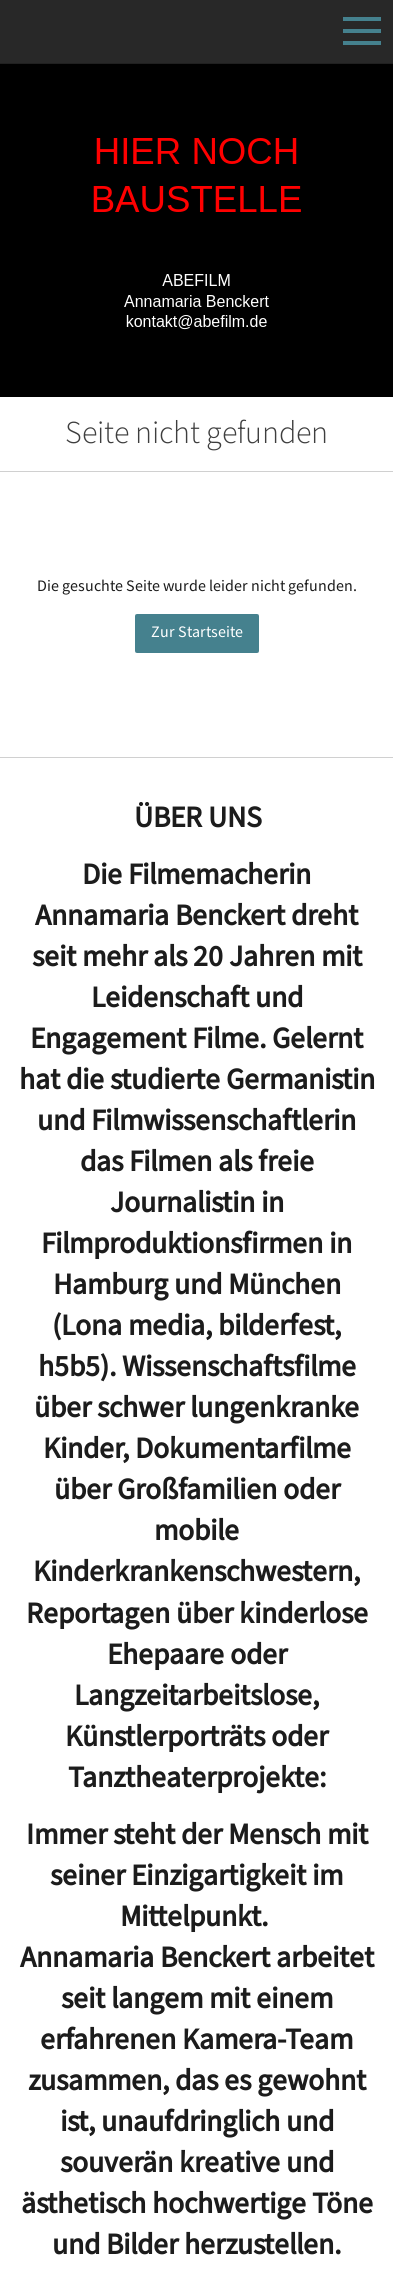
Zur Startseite (197, 632)
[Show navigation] (362, 31)
